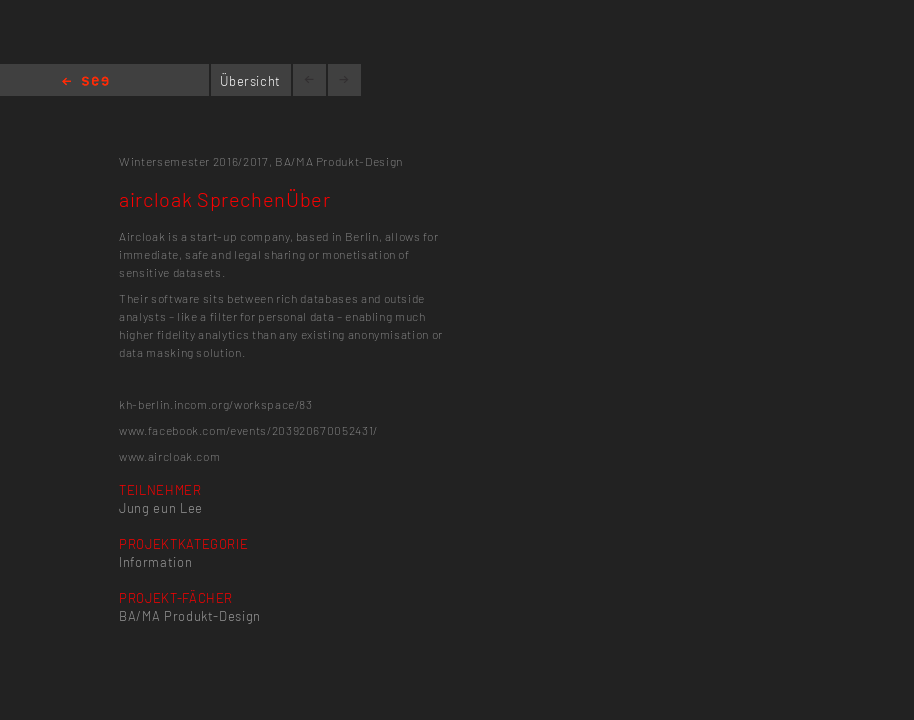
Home (85, 82)
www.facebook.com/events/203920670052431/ (248, 430)
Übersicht (250, 81)
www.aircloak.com (169, 456)
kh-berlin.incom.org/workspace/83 (216, 404)
